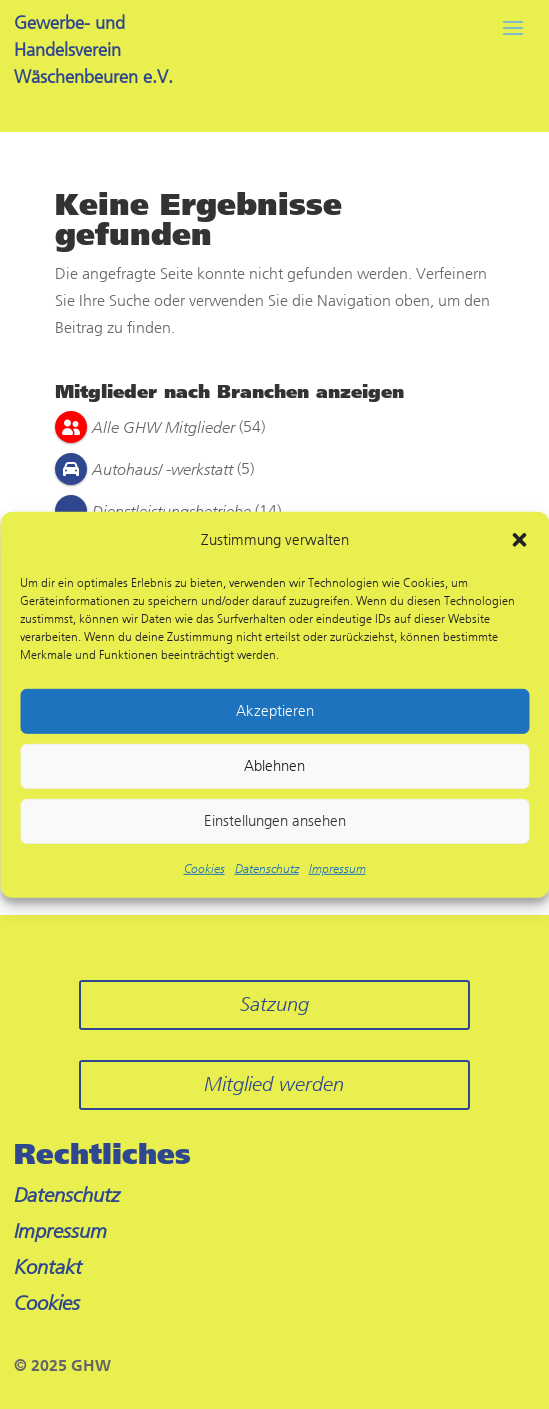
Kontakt (48, 1267)
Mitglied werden (274, 1084)
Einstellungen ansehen (275, 821)
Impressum (337, 869)
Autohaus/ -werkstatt (162, 469)
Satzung (274, 1004)
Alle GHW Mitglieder (163, 427)
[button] (519, 540)
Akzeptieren (275, 711)
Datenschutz (267, 869)
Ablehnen (274, 766)
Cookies (204, 869)
